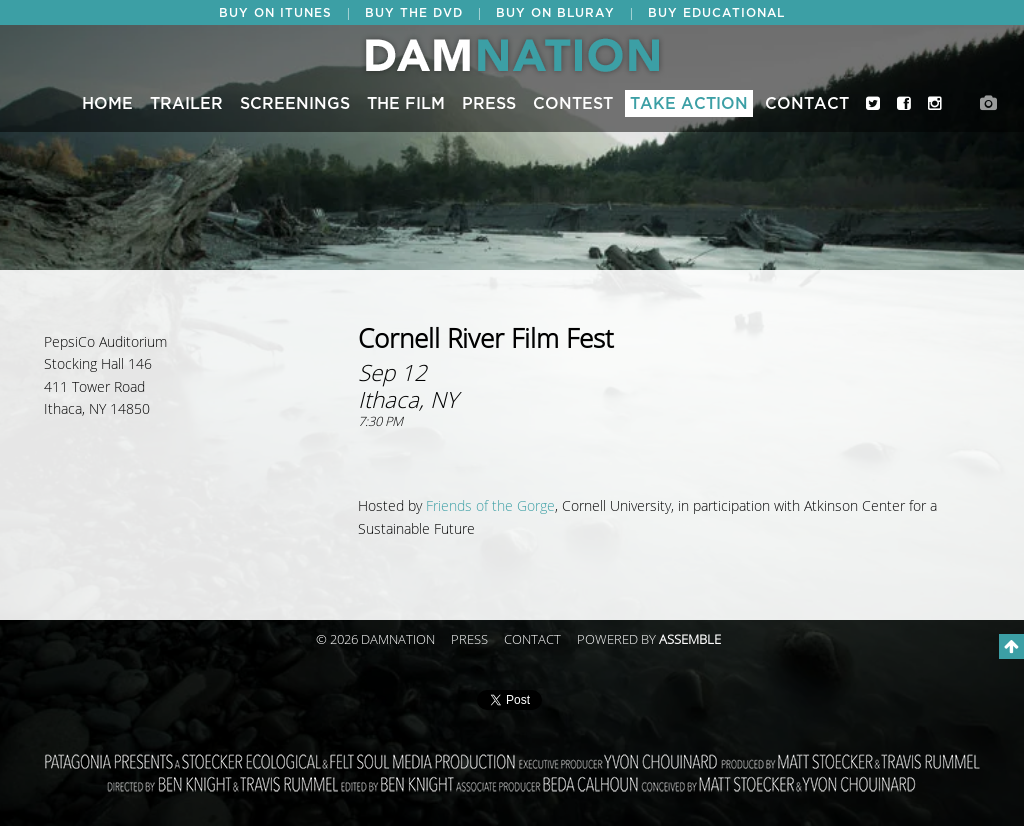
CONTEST (573, 104)
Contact (807, 104)
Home (107, 104)
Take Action (689, 104)
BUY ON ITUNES (275, 13)
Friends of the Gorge (490, 506)
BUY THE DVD (414, 13)
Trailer (186, 104)
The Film (406, 104)
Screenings (295, 104)
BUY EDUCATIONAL (716, 13)
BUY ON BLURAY (555, 13)
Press (489, 104)
